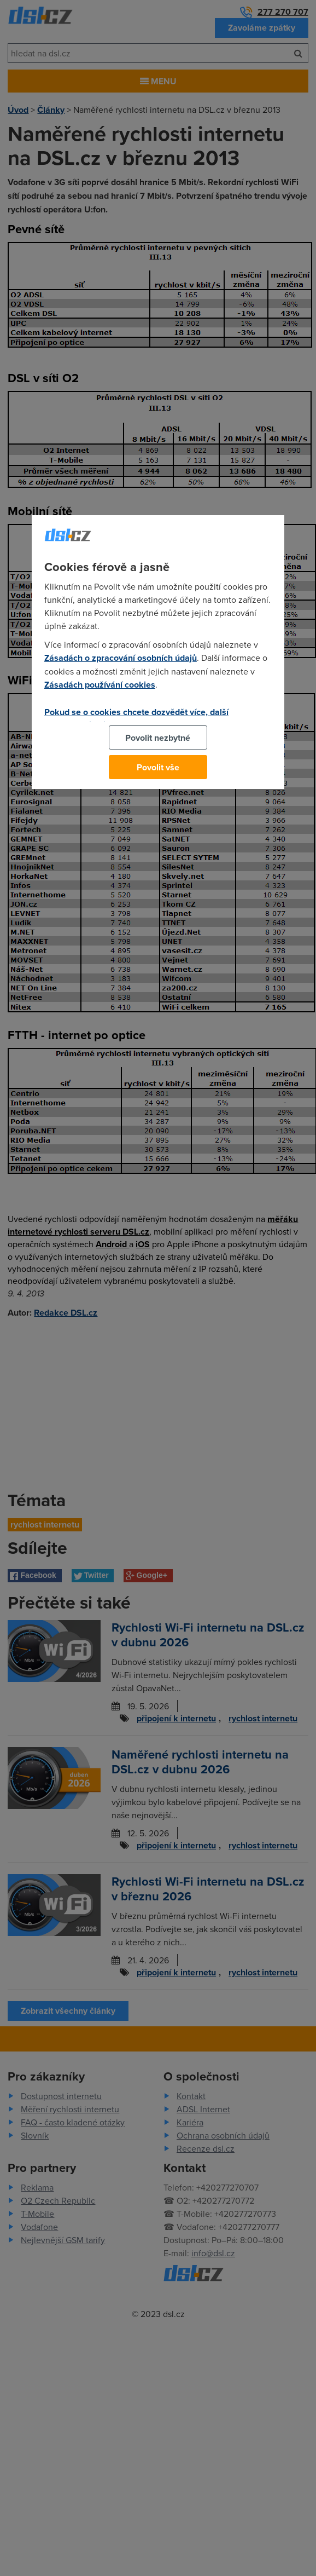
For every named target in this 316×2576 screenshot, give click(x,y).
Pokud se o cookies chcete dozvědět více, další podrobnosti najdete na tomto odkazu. (136, 718)
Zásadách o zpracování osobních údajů (120, 658)
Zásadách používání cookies (99, 684)
